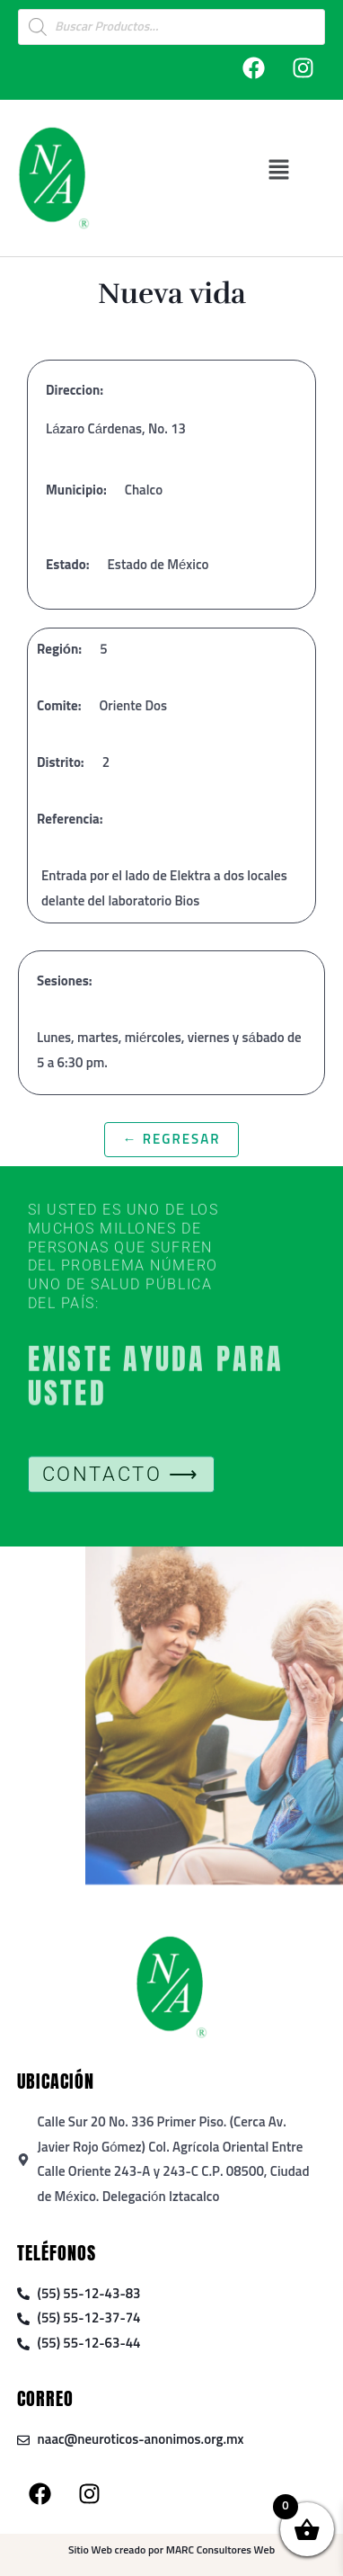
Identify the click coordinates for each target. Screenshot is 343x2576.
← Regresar (171, 1139)
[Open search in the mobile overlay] (171, 27)
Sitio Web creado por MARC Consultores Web (171, 2550)
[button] (279, 169)
